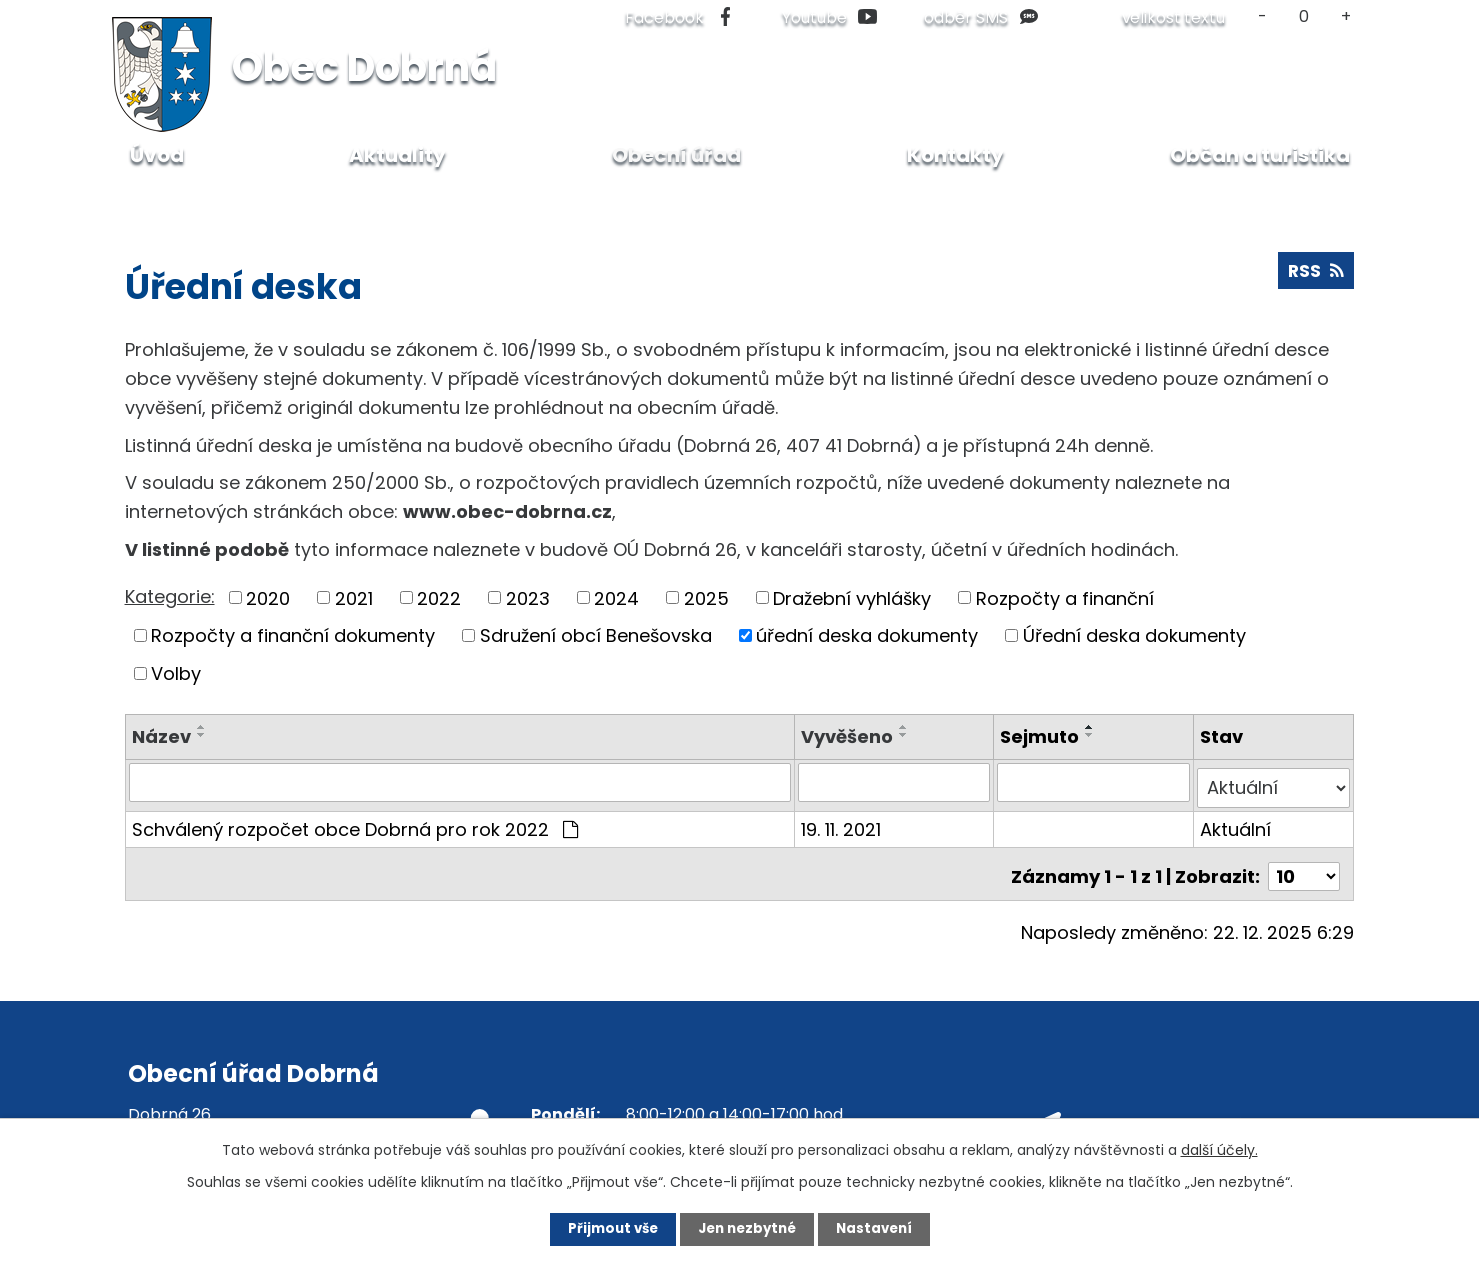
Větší (1345, 16)
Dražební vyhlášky (852, 597)
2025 (706, 597)
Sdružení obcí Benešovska (596, 635)
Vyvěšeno (849, 736)
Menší (1262, 16)
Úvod (146, 199)
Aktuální (1236, 822)
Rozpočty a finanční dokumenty (293, 635)
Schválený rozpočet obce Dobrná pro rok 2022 (355, 822)
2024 (616, 597)
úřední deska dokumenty (867, 635)
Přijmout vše (601, 1228)
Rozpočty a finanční (1065, 597)
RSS (1315, 274)
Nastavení (886, 1228)
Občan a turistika (1260, 155)
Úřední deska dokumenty (1134, 635)
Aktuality (397, 155)
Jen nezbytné (747, 1228)
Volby (176, 673)
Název (161, 736)
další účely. (1219, 1148)
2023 (528, 597)
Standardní (1304, 16)
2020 (268, 597)
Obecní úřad (243, 199)
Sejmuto (1041, 736)
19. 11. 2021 (843, 822)
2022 (439, 597)
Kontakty (955, 155)
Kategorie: (170, 596)
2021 (354, 597)
